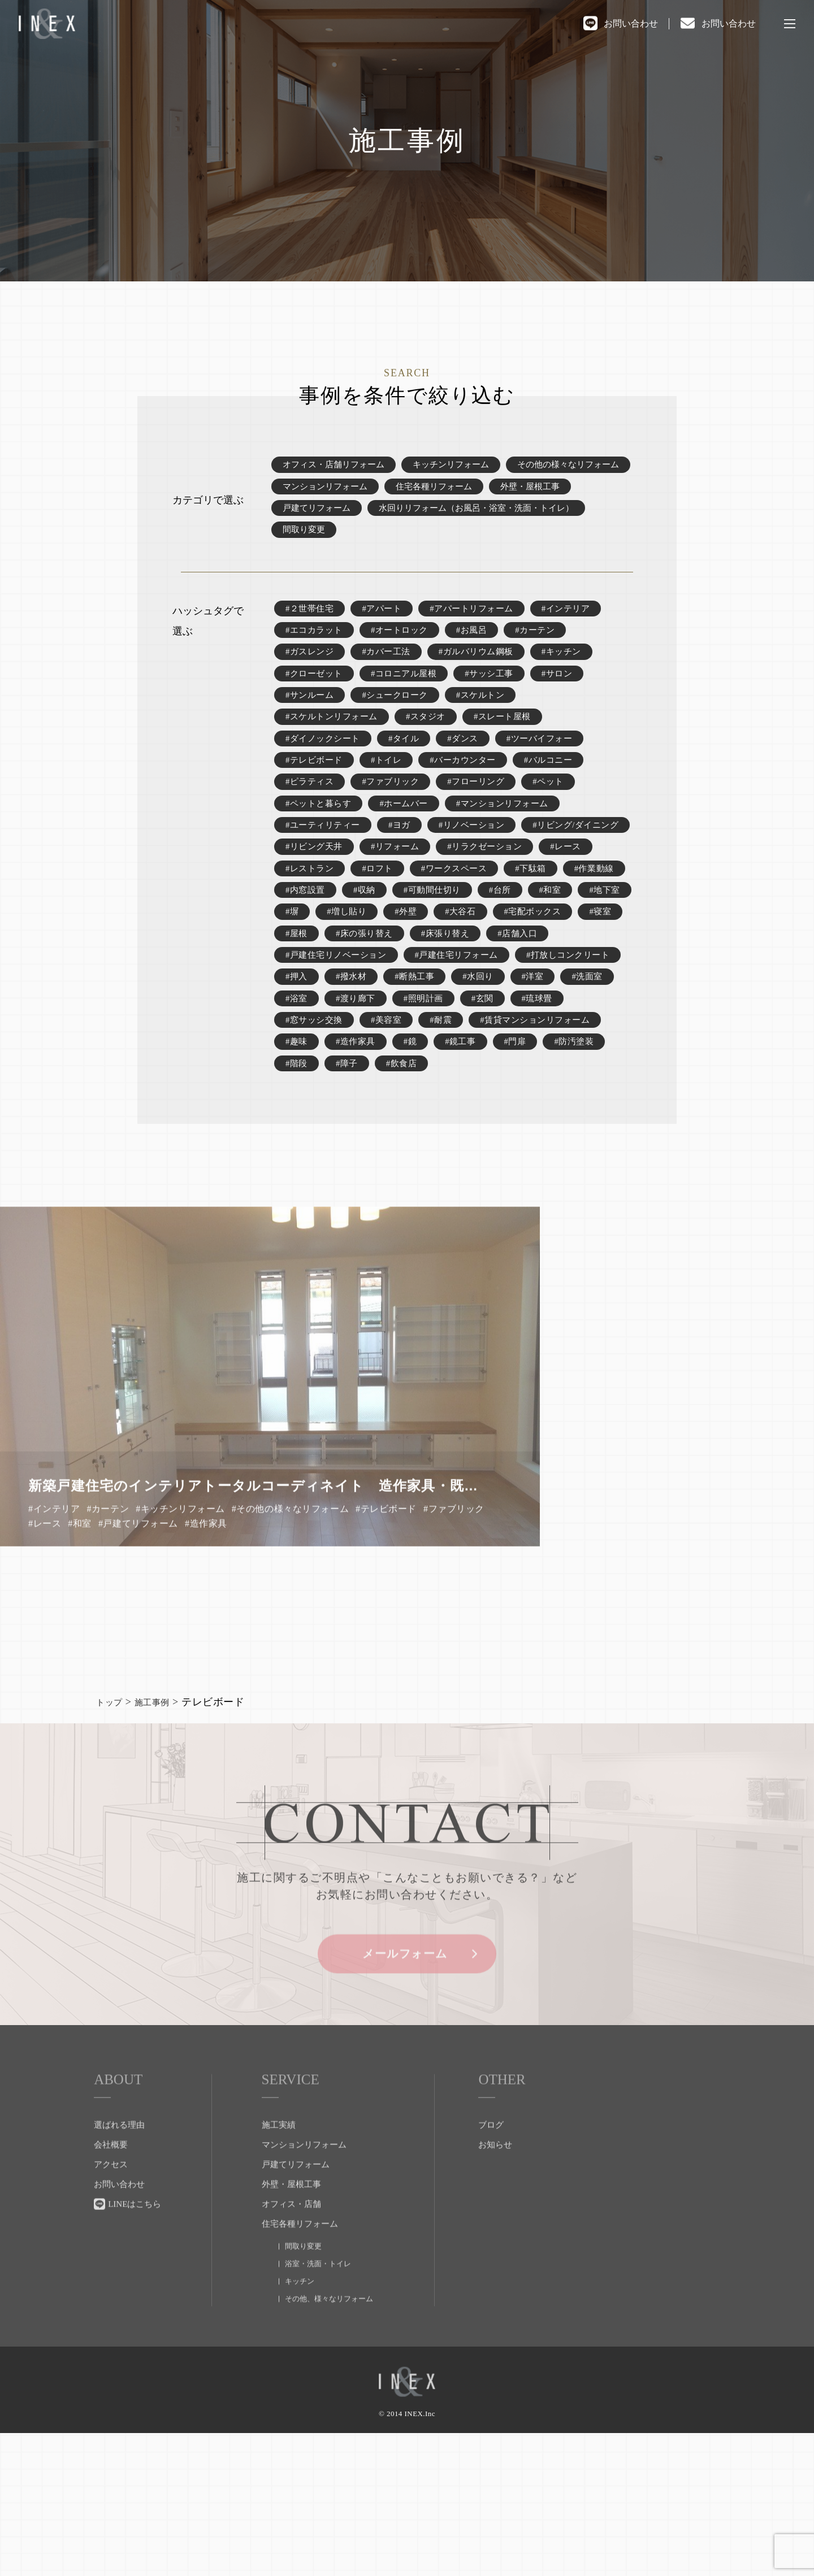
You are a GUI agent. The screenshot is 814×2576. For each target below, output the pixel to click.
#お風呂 (480, 650)
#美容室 (452, 1134)
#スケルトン (490, 727)
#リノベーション (480, 879)
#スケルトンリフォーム (334, 752)
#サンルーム (311, 727)
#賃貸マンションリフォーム (343, 1159)
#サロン (569, 701)
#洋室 (297, 1108)
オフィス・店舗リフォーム (337, 466)
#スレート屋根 (513, 752)
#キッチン (574, 676)
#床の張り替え (316, 1032)
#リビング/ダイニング (331, 905)
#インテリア (579, 625)
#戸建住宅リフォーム (466, 1057)
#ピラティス (311, 828)
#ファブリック (395, 828)
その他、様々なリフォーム (329, 2450)
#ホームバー (409, 854)
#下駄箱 (400, 956)
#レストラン (480, 930)
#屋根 (552, 1006)
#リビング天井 (436, 905)
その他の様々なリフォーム (337, 492)
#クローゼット (316, 701)
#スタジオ (433, 752)
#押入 (415, 1083)
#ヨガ (405, 879)
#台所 (387, 981)
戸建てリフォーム (410, 517)
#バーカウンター (471, 803)
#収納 (598, 956)
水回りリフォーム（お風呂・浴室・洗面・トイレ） (387, 543)
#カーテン (546, 650)
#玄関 (603, 1108)
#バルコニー (560, 803)
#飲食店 (589, 1184)
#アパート (386, 625)
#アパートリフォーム (480, 625)
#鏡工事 (301, 1184)
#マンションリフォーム (513, 854)
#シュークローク (400, 727)
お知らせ (495, 2296)
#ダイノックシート (325, 778)
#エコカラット (316, 650)
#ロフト (551, 930)
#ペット (560, 828)
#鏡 (560, 1159)
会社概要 (111, 2296)
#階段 (481, 1184)
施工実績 (279, 2276)
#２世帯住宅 (311, 625)
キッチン (299, 2433)
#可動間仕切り (316, 981)
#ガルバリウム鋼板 (485, 676)
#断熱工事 (537, 1083)
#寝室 (500, 1006)
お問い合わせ (631, 23)
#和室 (439, 981)
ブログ (491, 2276)
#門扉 (358, 1184)
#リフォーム (521, 905)
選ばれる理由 (119, 2276)
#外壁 (297, 1006)
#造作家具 (504, 1159)
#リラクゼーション (325, 930)
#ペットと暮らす (320, 854)
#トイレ (391, 803)
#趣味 (442, 1159)
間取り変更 (541, 543)
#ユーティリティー (325, 879)
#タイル (409, 778)
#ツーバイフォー (551, 778)
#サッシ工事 (499, 701)
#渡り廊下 (472, 1108)
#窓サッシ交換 (377, 1134)
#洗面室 (353, 1108)
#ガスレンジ (311, 676)
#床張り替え (400, 1032)
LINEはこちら (134, 2355)
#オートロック (405, 650)
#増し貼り (603, 981)
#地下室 (494, 981)
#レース (409, 930)
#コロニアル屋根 (410, 701)
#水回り (602, 1083)
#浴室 (410, 1108)
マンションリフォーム (464, 492)
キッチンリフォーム (460, 466)
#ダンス (470, 778)
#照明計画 (542, 1108)
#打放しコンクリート (330, 1083)
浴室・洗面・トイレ (318, 2415)
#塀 (547, 981)
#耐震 (509, 1134)
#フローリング (485, 828)
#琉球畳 (301, 1134)
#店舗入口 (475, 1032)
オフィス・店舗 (291, 2355)
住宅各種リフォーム (579, 492)
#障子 (532, 1184)
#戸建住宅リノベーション (339, 1057)
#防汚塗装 (420, 1184)
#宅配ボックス (429, 1006)
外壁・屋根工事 (314, 517)
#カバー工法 (391, 676)
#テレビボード (316, 803)
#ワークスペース (320, 956)
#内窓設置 (537, 956)
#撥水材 (470, 1083)
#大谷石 (353, 1006)
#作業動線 (466, 956)
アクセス (111, 2316)
